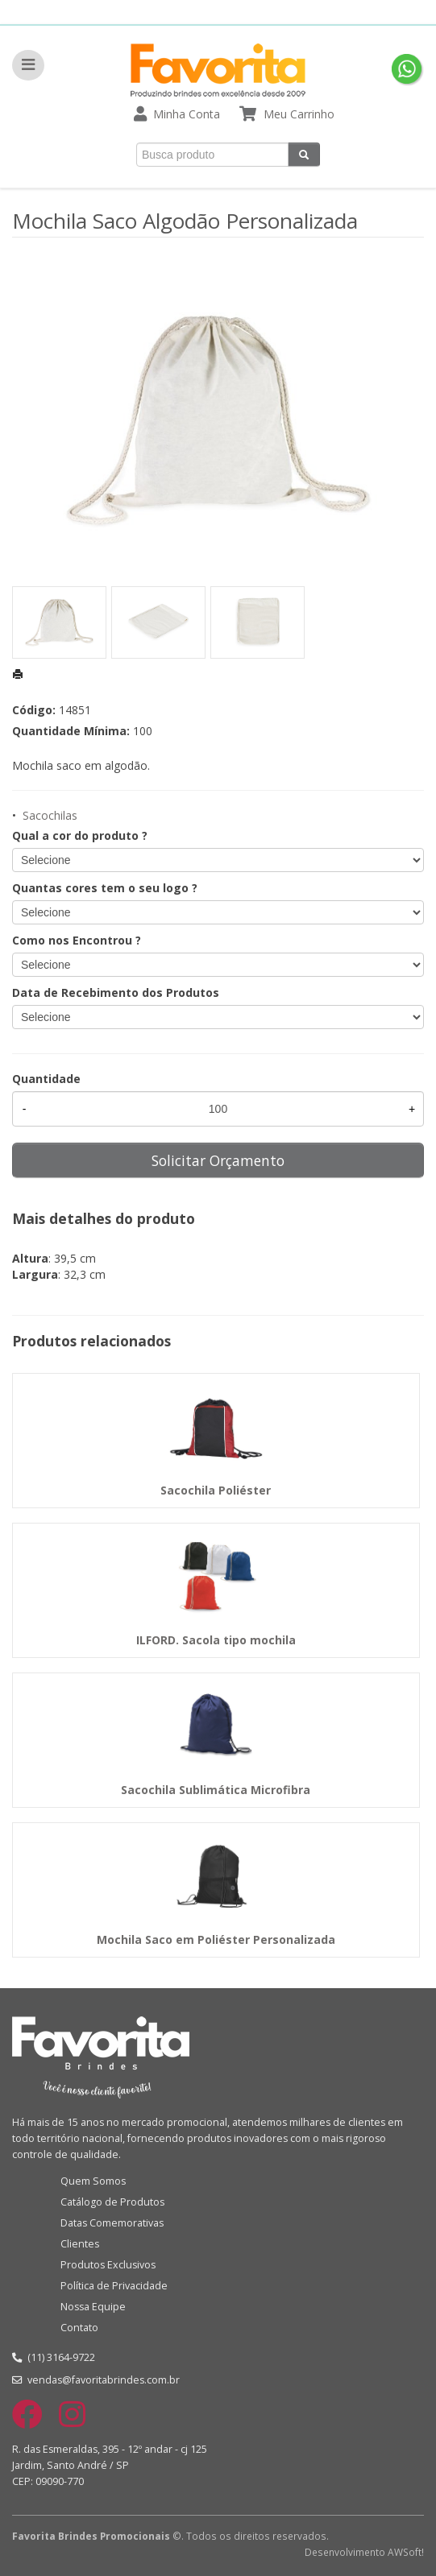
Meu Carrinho (299, 114)
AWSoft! (406, 2551)
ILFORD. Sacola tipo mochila (216, 1640)
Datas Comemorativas (112, 2223)
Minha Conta (186, 114)
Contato (79, 2327)
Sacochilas (50, 815)
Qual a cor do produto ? (79, 835)
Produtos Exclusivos (108, 2265)
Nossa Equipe (93, 2306)
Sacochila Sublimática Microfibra (215, 1789)
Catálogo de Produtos (112, 2202)
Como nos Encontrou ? (76, 940)
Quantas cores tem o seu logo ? (104, 887)
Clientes (79, 2244)
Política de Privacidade (114, 2286)
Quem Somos (93, 2181)
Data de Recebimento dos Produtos (115, 992)
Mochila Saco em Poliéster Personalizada (216, 1939)
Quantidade (46, 1078)
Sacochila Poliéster (215, 1490)
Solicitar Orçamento (218, 1160)
